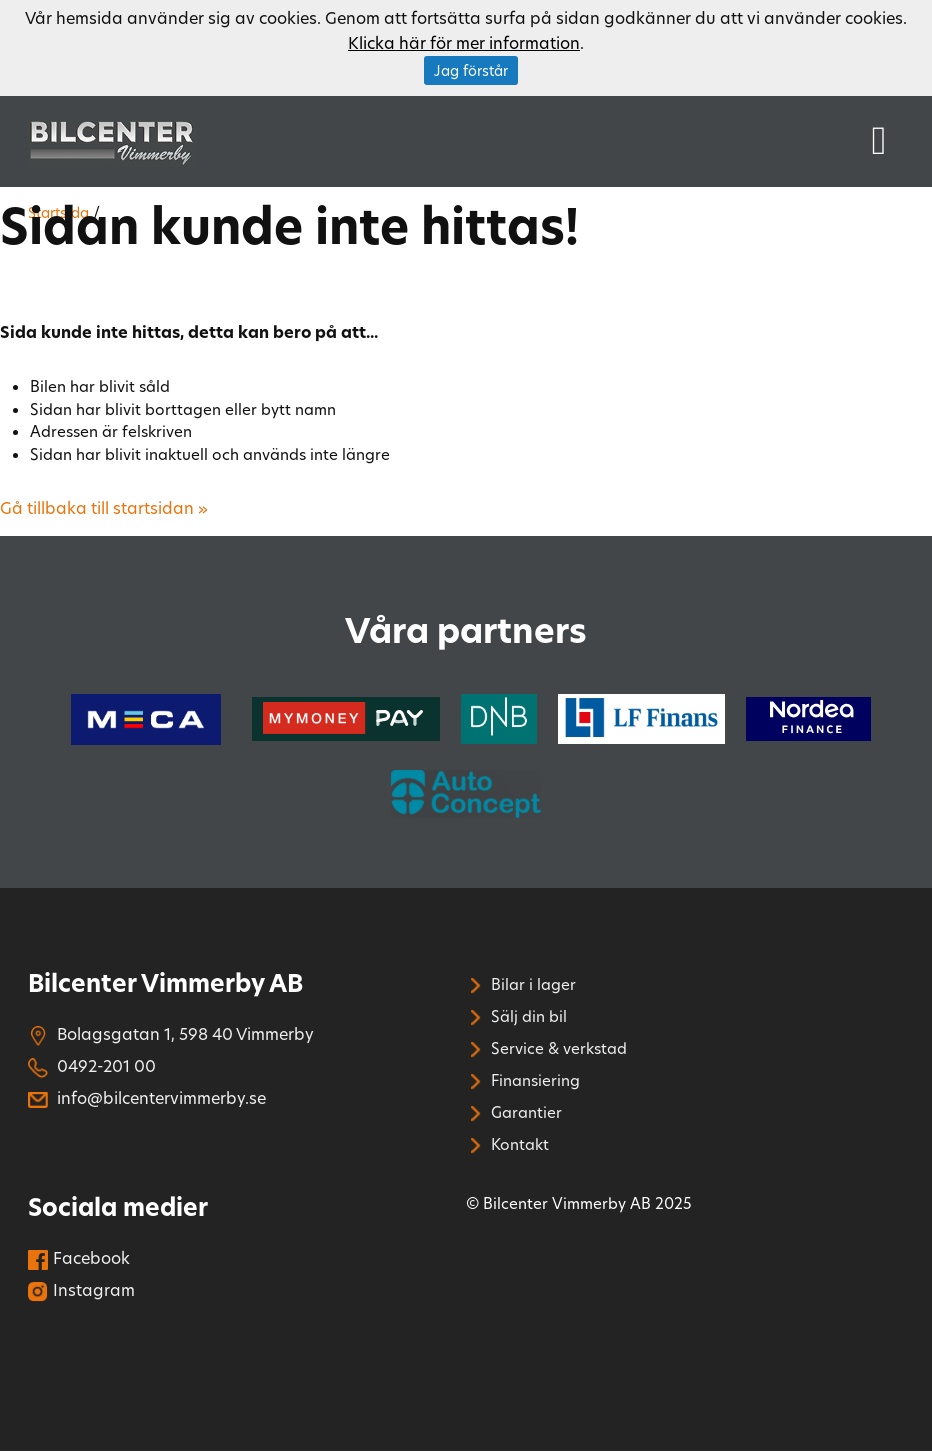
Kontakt (507, 1144)
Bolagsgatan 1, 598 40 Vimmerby (171, 1033)
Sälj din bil (516, 1016)
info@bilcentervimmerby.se (147, 1097)
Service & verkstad (546, 1048)
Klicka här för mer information (464, 42)
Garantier (514, 1112)
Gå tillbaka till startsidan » (104, 507)
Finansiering (523, 1080)
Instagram (81, 1289)
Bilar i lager (521, 984)
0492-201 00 (92, 1065)
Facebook (79, 1257)
